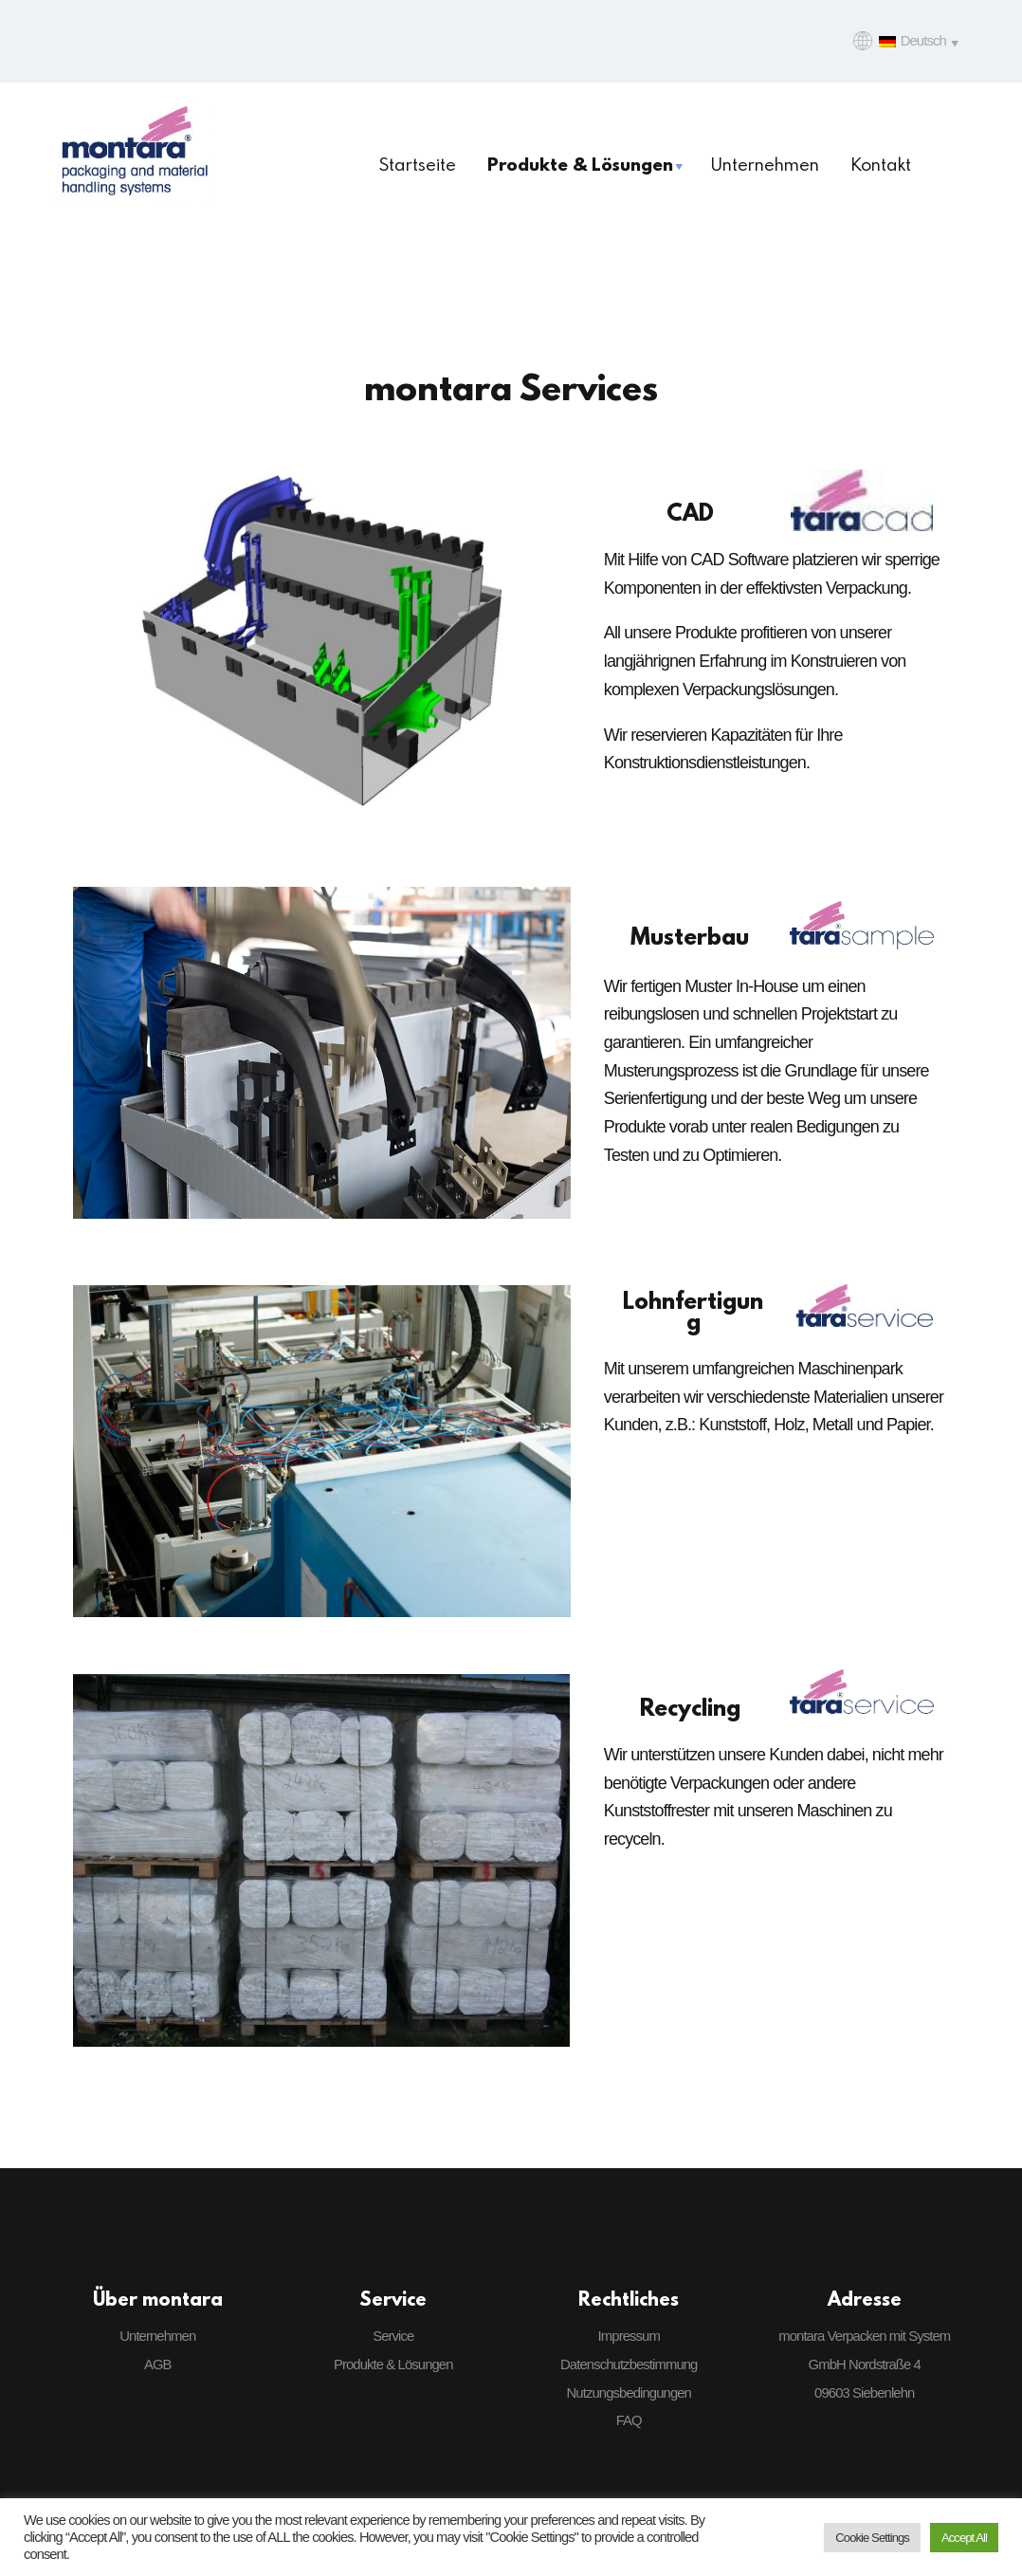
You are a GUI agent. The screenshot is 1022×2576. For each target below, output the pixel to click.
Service (393, 2336)
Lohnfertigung (693, 1311)
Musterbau (689, 936)
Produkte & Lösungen (393, 2364)
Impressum (629, 2336)
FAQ (629, 2420)
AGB (158, 2364)
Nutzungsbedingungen (629, 2393)
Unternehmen (157, 2336)
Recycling (690, 1707)
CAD (690, 512)
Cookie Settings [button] (872, 2537)
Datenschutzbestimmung (628, 2364)
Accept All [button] (964, 2537)
